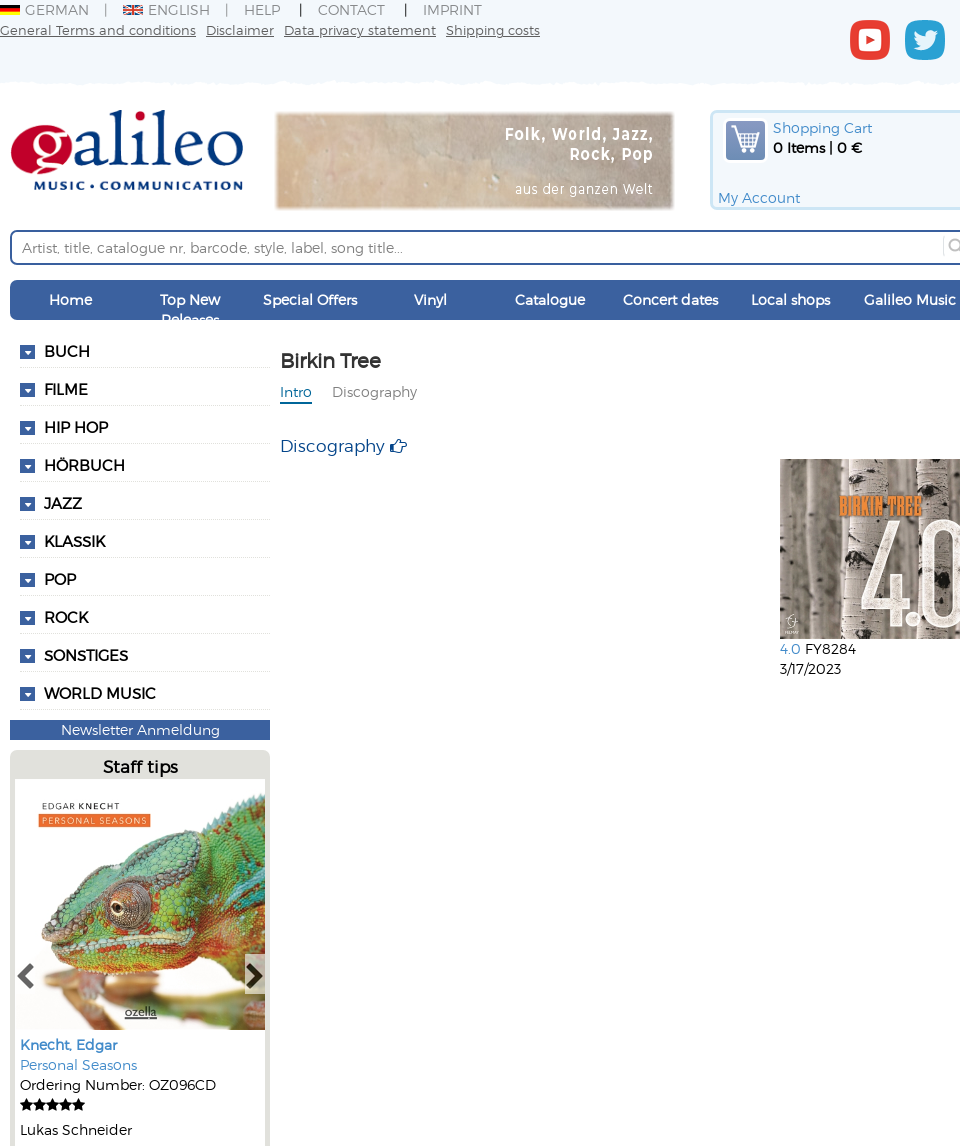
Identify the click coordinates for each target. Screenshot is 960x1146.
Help (262, 9)
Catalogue (550, 299)
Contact (351, 9)
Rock (66, 617)
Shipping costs (493, 29)
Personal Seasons (78, 1064)
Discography (374, 391)
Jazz (63, 503)
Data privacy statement (360, 29)
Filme (66, 389)
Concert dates (670, 299)
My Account (759, 197)
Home (70, 299)
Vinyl (430, 299)
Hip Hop (76, 427)
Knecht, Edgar (68, 1044)
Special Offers (310, 299)
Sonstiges (86, 655)
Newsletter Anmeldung (140, 729)
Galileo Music (910, 299)
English (166, 9)
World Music (100, 693)
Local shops (790, 299)
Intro (296, 391)
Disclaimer (240, 29)
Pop (60, 579)
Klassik (74, 541)
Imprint (452, 9)
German (44, 9)
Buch (67, 351)
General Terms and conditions (98, 29)
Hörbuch (84, 465)
